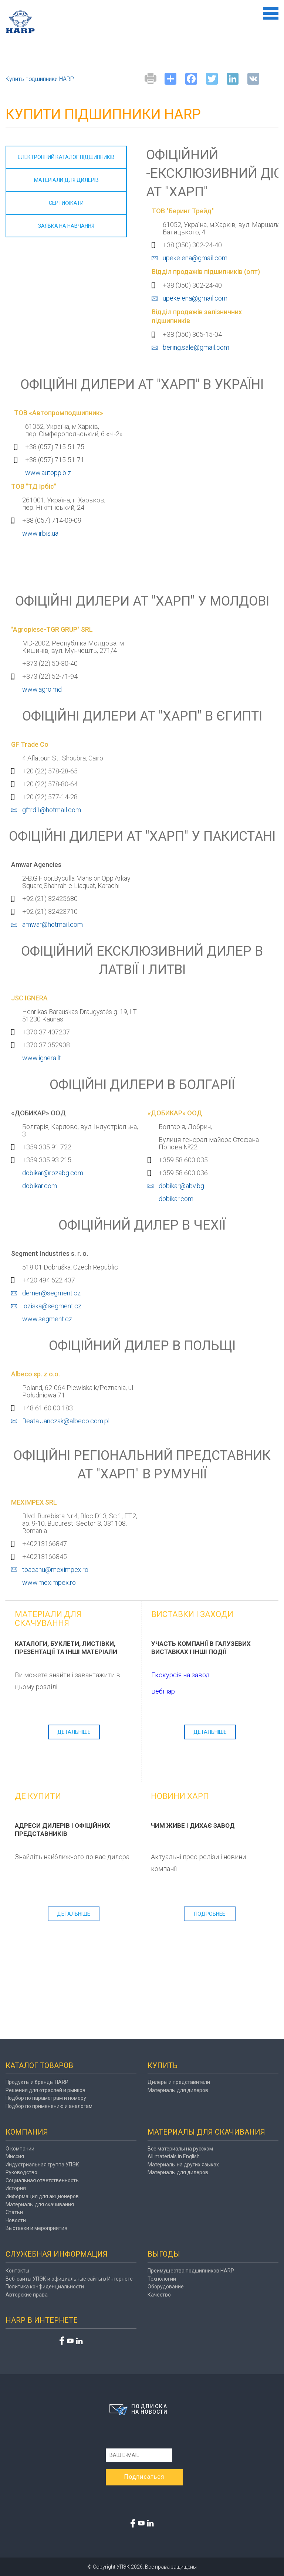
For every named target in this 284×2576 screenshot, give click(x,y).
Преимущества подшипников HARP (191, 2271)
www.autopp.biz (48, 473)
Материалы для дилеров (178, 2090)
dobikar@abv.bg (181, 1186)
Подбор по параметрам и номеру (46, 2098)
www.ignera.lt (41, 1058)
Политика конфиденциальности (45, 2286)
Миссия (15, 2156)
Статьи (14, 2212)
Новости (16, 2220)
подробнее (209, 1914)
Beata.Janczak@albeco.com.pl (65, 1421)
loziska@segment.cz (51, 1306)
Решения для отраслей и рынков (45, 2090)
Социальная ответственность (42, 2180)
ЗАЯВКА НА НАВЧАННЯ (66, 226)
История (16, 2188)
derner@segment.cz (51, 1293)
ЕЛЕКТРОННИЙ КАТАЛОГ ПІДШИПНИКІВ (66, 157)
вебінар (163, 1691)
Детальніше (74, 1732)
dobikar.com (39, 1186)
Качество (159, 2295)
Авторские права (27, 2295)
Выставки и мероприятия (36, 2228)
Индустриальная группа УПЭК (42, 2164)
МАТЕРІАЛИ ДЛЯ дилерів (66, 180)
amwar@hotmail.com (52, 924)
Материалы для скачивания (40, 2204)
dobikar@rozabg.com (52, 1173)
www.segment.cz (47, 1319)
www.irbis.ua (40, 533)
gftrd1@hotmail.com (51, 810)
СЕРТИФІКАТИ (66, 203)
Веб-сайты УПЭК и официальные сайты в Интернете (69, 2279)
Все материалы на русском (180, 2149)
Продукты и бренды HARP (37, 2082)
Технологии (162, 2279)
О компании (20, 2149)
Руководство (21, 2172)
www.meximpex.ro (49, 1582)
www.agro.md (42, 689)
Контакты (17, 2271)
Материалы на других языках (183, 2164)
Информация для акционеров (42, 2196)
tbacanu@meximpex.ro (55, 1569)
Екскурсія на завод (180, 1675)
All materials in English (174, 2156)
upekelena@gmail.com (195, 258)
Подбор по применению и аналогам (49, 2106)
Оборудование (166, 2286)
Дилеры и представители (179, 2082)
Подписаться (144, 2477)
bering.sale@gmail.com (196, 347)
